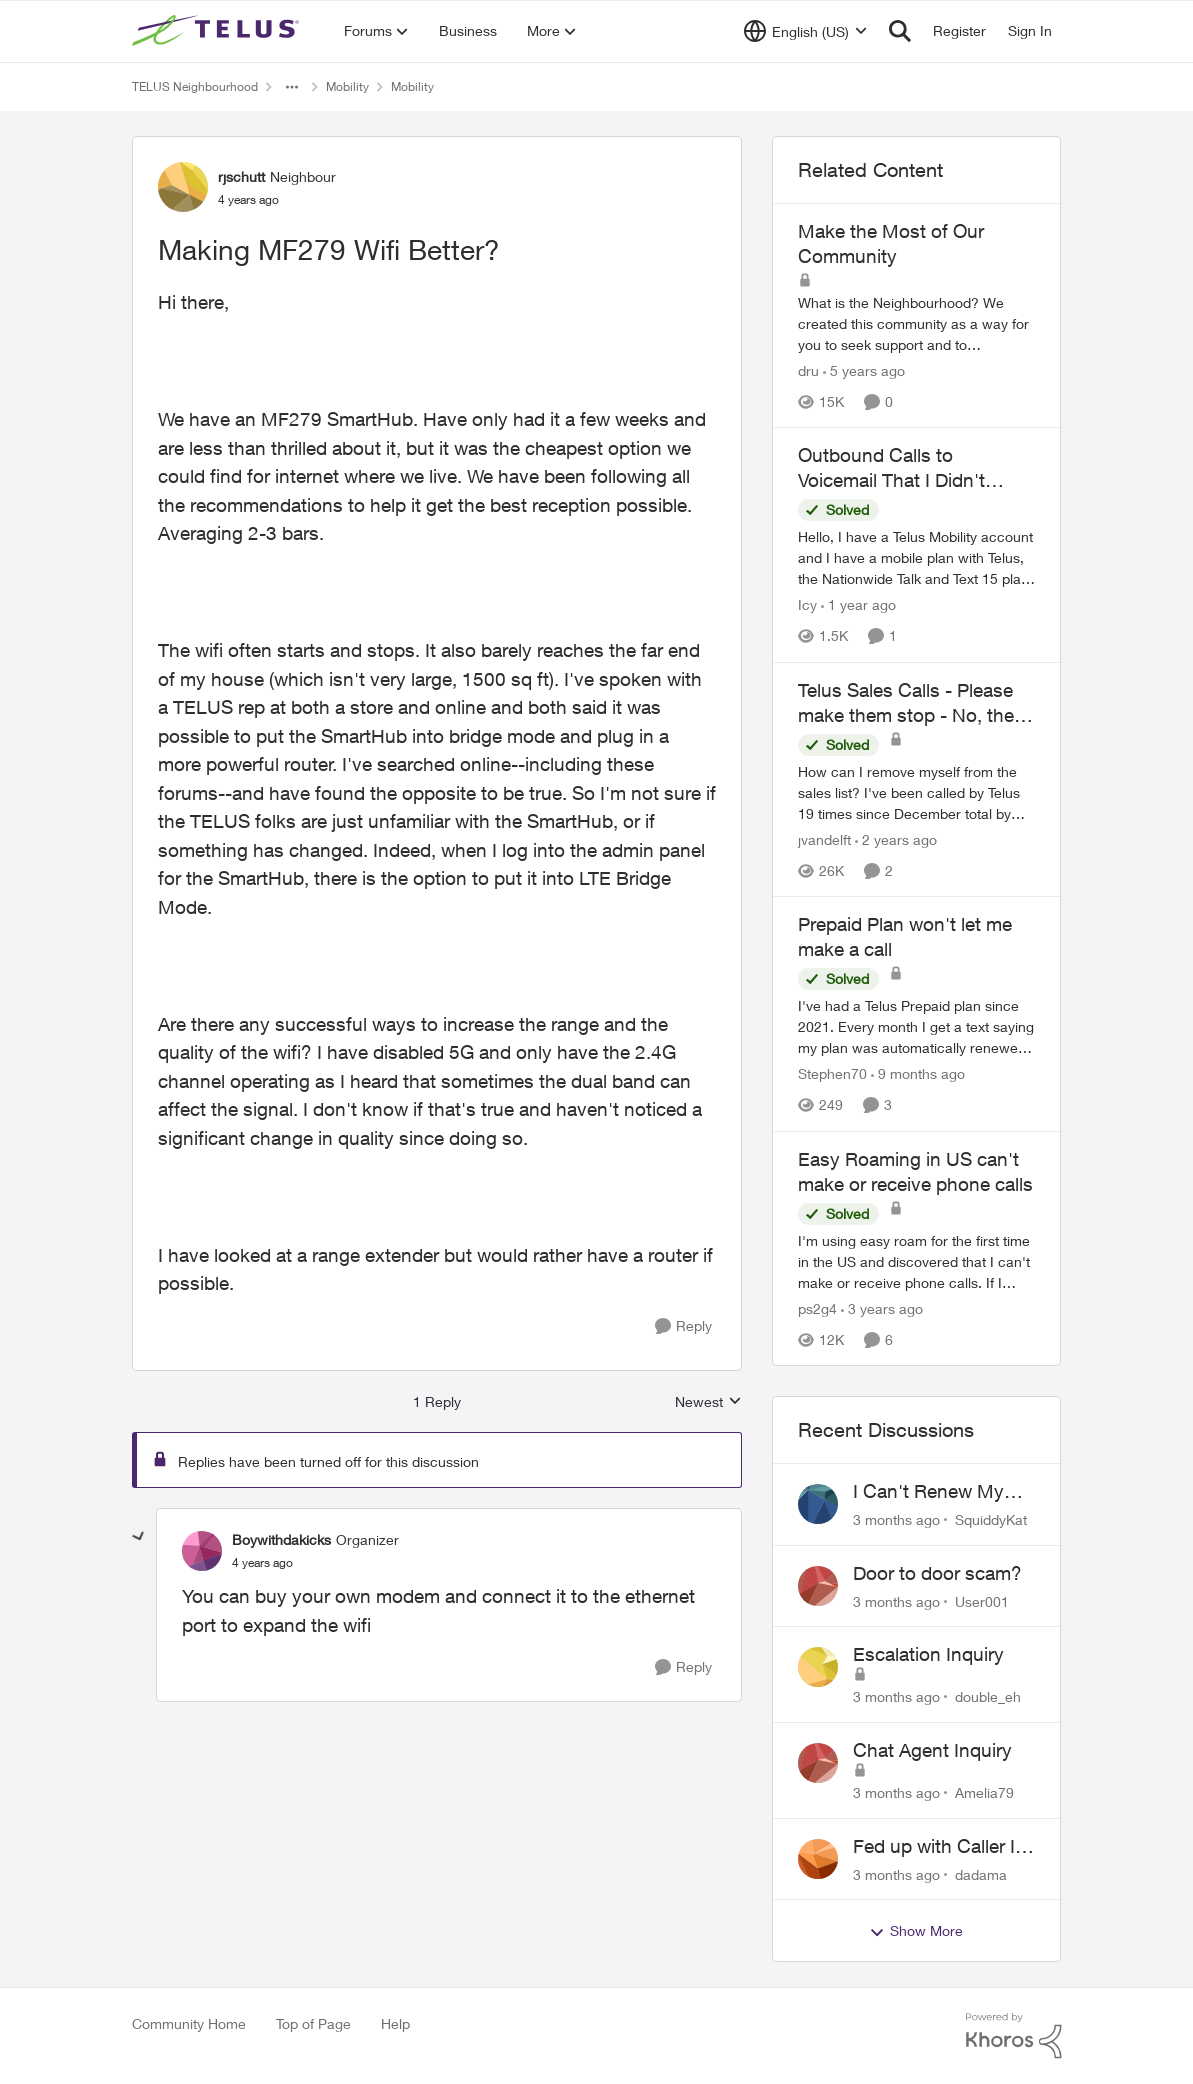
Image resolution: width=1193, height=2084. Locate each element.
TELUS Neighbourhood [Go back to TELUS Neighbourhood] (195, 86)
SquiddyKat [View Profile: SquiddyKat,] (991, 1519)
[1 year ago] (858, 605)
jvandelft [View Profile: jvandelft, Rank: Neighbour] (824, 839)
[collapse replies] (139, 1537)
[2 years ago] (896, 839)
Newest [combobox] (708, 1402)
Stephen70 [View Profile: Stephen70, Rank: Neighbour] (832, 1074)
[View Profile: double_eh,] (818, 1667)
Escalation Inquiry (928, 1654)
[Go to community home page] (218, 31)
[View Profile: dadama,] (818, 1859)
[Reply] (683, 1326)
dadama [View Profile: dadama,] (981, 1873)
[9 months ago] (918, 1074)
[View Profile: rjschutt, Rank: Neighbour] (183, 187)
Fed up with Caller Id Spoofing (939, 1847)
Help (395, 2023)
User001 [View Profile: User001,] (982, 1600)
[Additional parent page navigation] (292, 87)
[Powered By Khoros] (1014, 2036)
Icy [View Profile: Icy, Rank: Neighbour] (807, 605)
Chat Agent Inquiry (932, 1750)
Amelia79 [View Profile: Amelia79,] (984, 1792)
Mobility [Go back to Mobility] (347, 86)
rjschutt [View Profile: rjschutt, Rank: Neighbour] (241, 176)
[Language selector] (805, 31)
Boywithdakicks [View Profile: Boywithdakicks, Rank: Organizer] (281, 1539)
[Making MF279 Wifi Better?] (262, 1563)
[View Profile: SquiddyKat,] (818, 1504)
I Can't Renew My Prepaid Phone (928, 1492)
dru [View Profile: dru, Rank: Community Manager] (808, 370)
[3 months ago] (896, 1519)
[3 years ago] (882, 1308)
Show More (916, 1931)
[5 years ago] (864, 370)
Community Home (189, 2023)
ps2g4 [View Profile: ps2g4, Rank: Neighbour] (817, 1308)
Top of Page (313, 2023)
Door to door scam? (937, 1573)
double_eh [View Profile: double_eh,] (988, 1696)
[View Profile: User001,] (818, 1586)
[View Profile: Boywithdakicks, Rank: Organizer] (202, 1551)
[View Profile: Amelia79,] (818, 1763)
